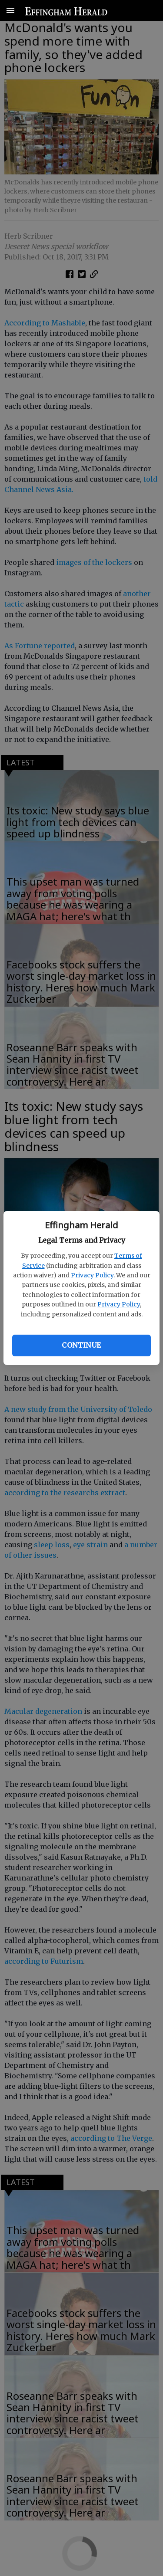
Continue (81, 1345)
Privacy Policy (92, 1275)
